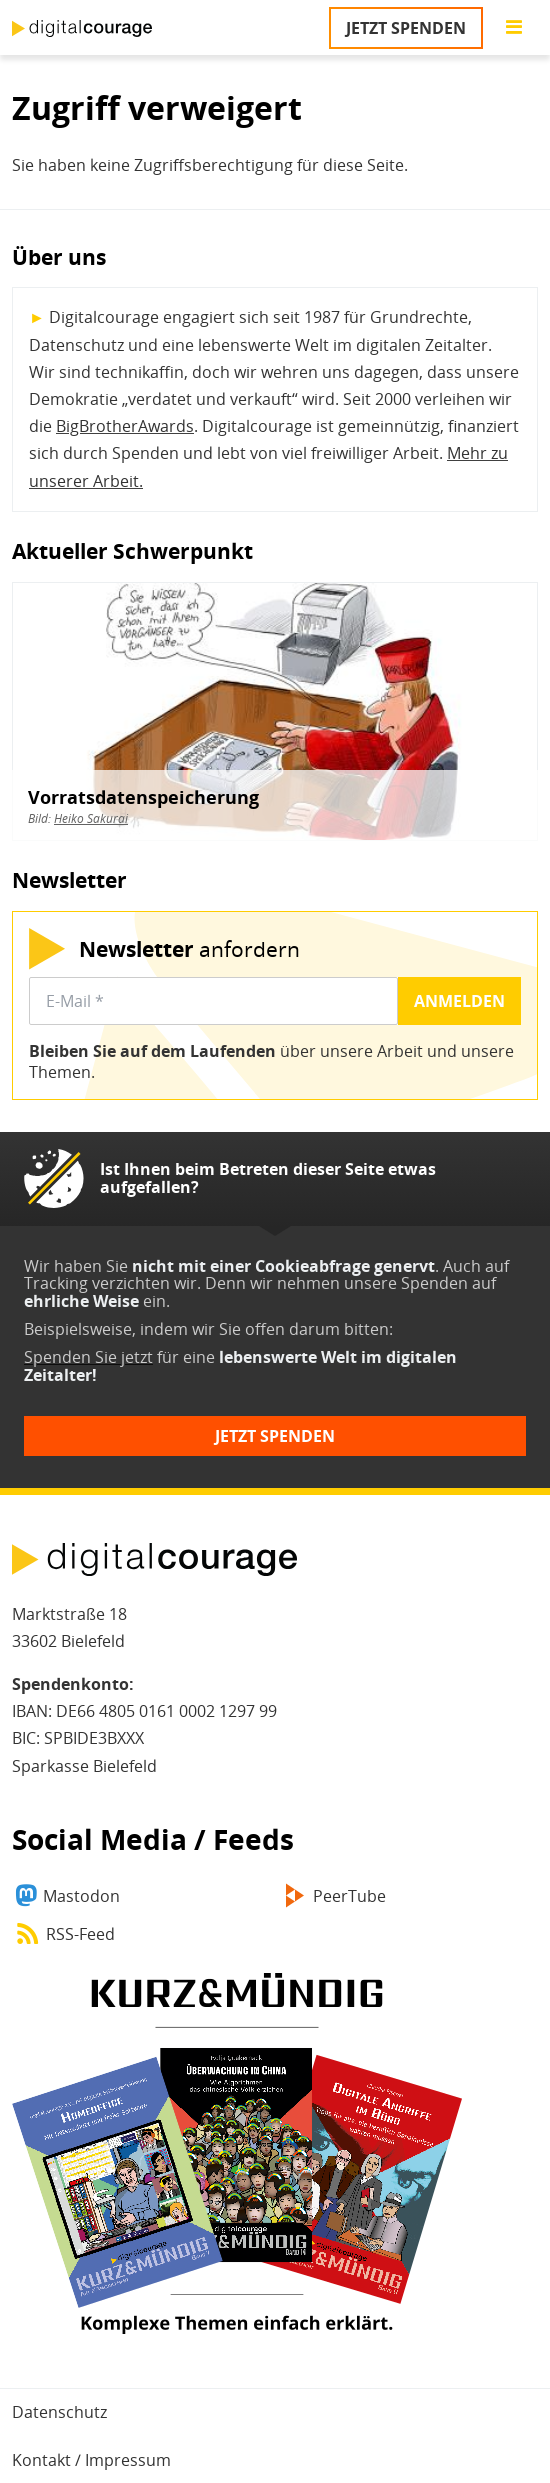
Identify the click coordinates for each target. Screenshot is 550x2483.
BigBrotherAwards (125, 426)
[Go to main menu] (514, 28)
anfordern (189, 948)
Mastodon (81, 1896)
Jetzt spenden (406, 28)
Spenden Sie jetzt (88, 1357)
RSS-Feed (80, 1934)
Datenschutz (59, 2412)
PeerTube (349, 1896)
